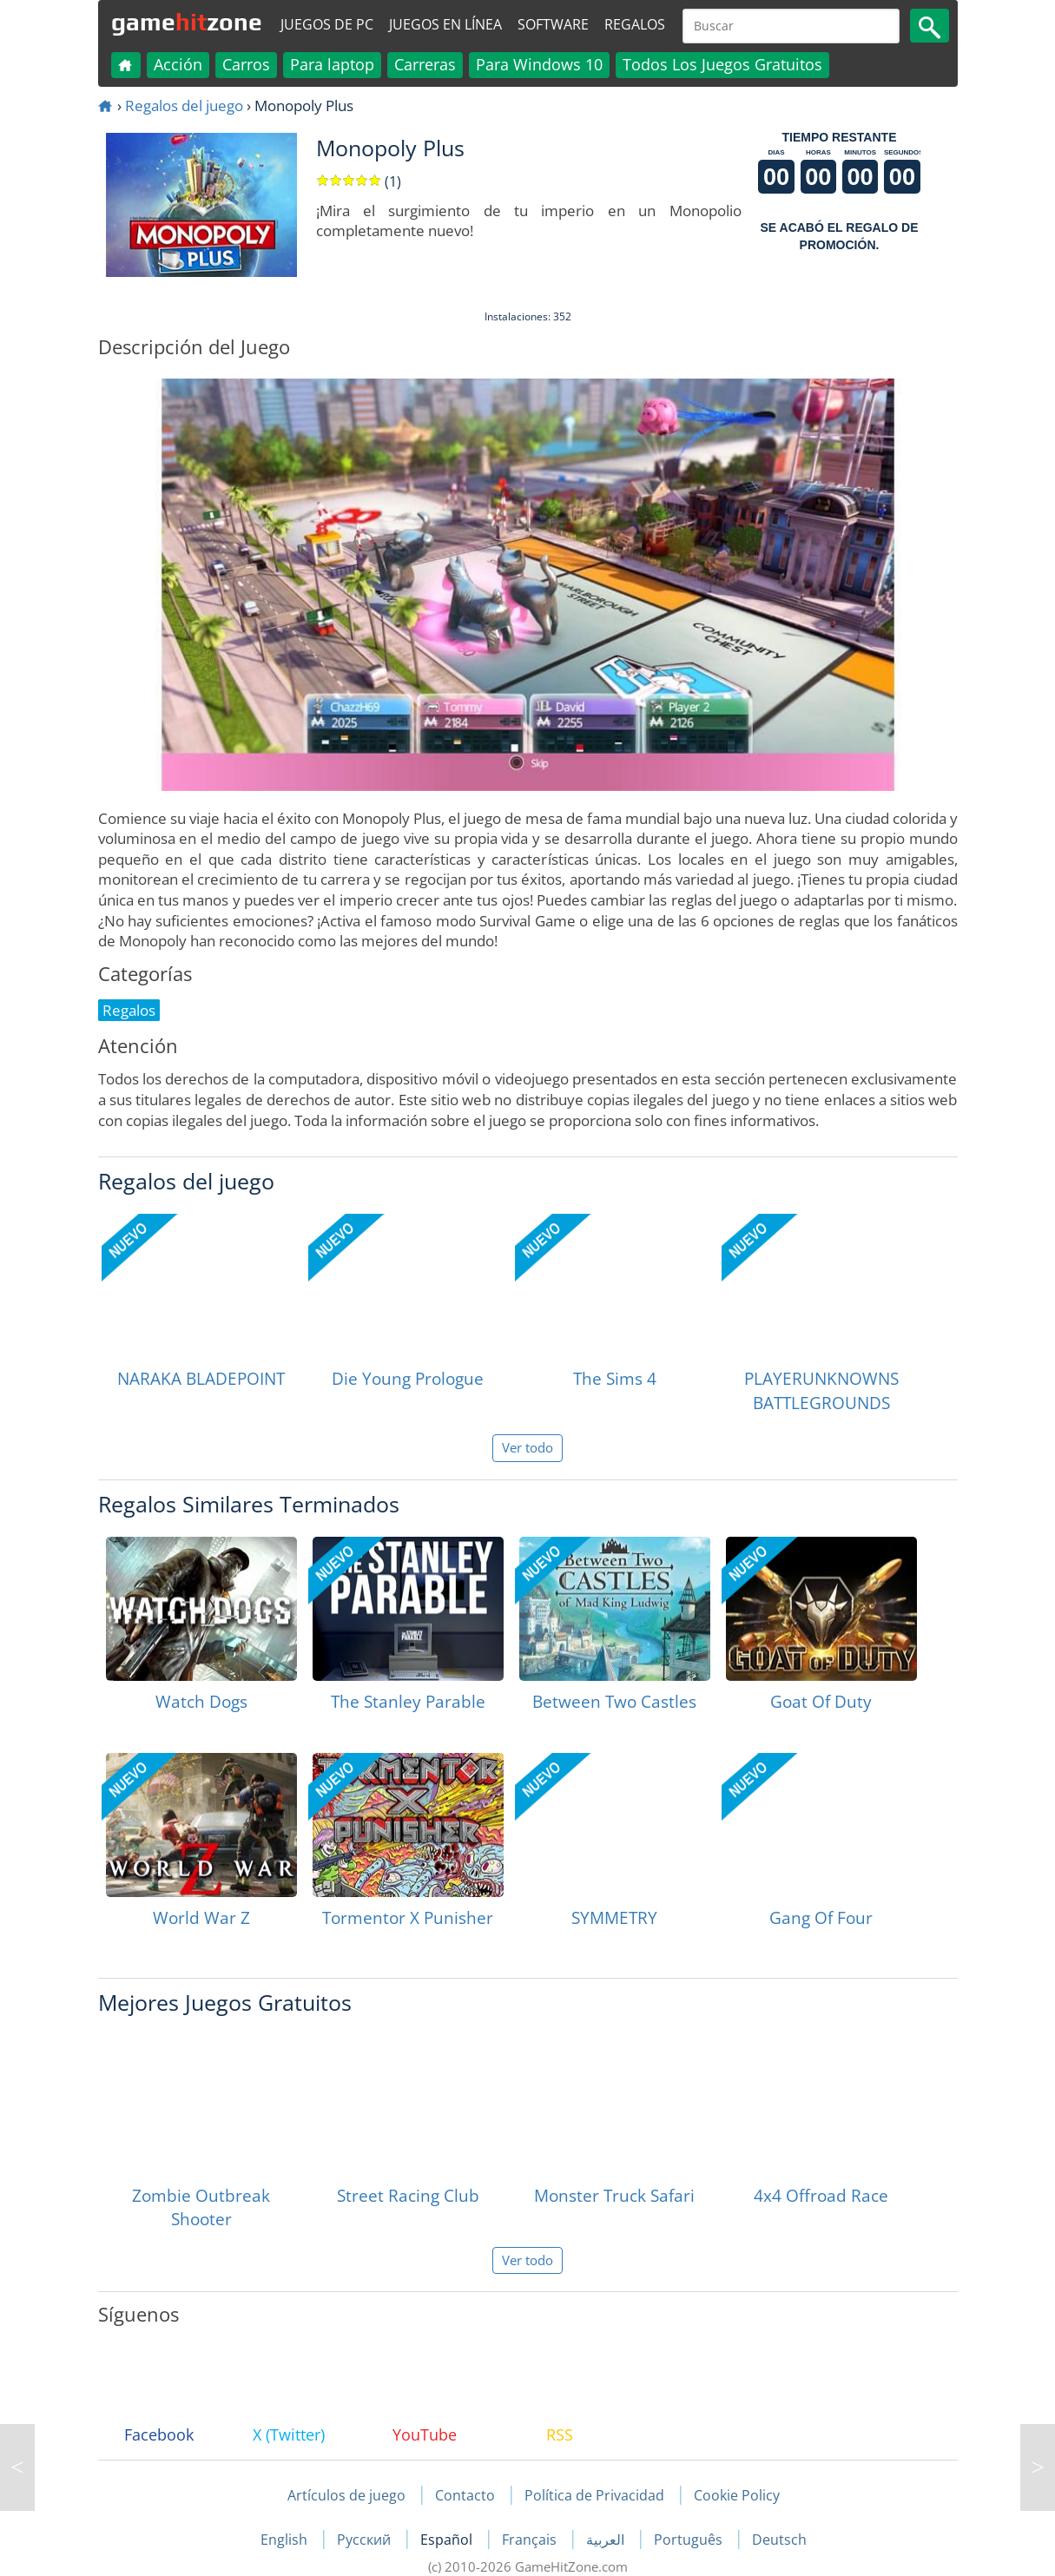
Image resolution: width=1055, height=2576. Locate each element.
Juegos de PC (326, 24)
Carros (246, 64)
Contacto (465, 2495)
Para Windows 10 (539, 64)
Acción (178, 64)
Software (553, 24)
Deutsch (779, 2539)
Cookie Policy (737, 2495)
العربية (607, 2539)
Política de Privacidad (594, 2495)
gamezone (186, 22)
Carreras (425, 64)
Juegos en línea (445, 24)
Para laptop (332, 64)
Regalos (634, 24)
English (285, 2539)
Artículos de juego (346, 2495)
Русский (365, 2539)
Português (690, 2539)
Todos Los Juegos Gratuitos (722, 64)
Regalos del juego (184, 105)
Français (531, 2539)
